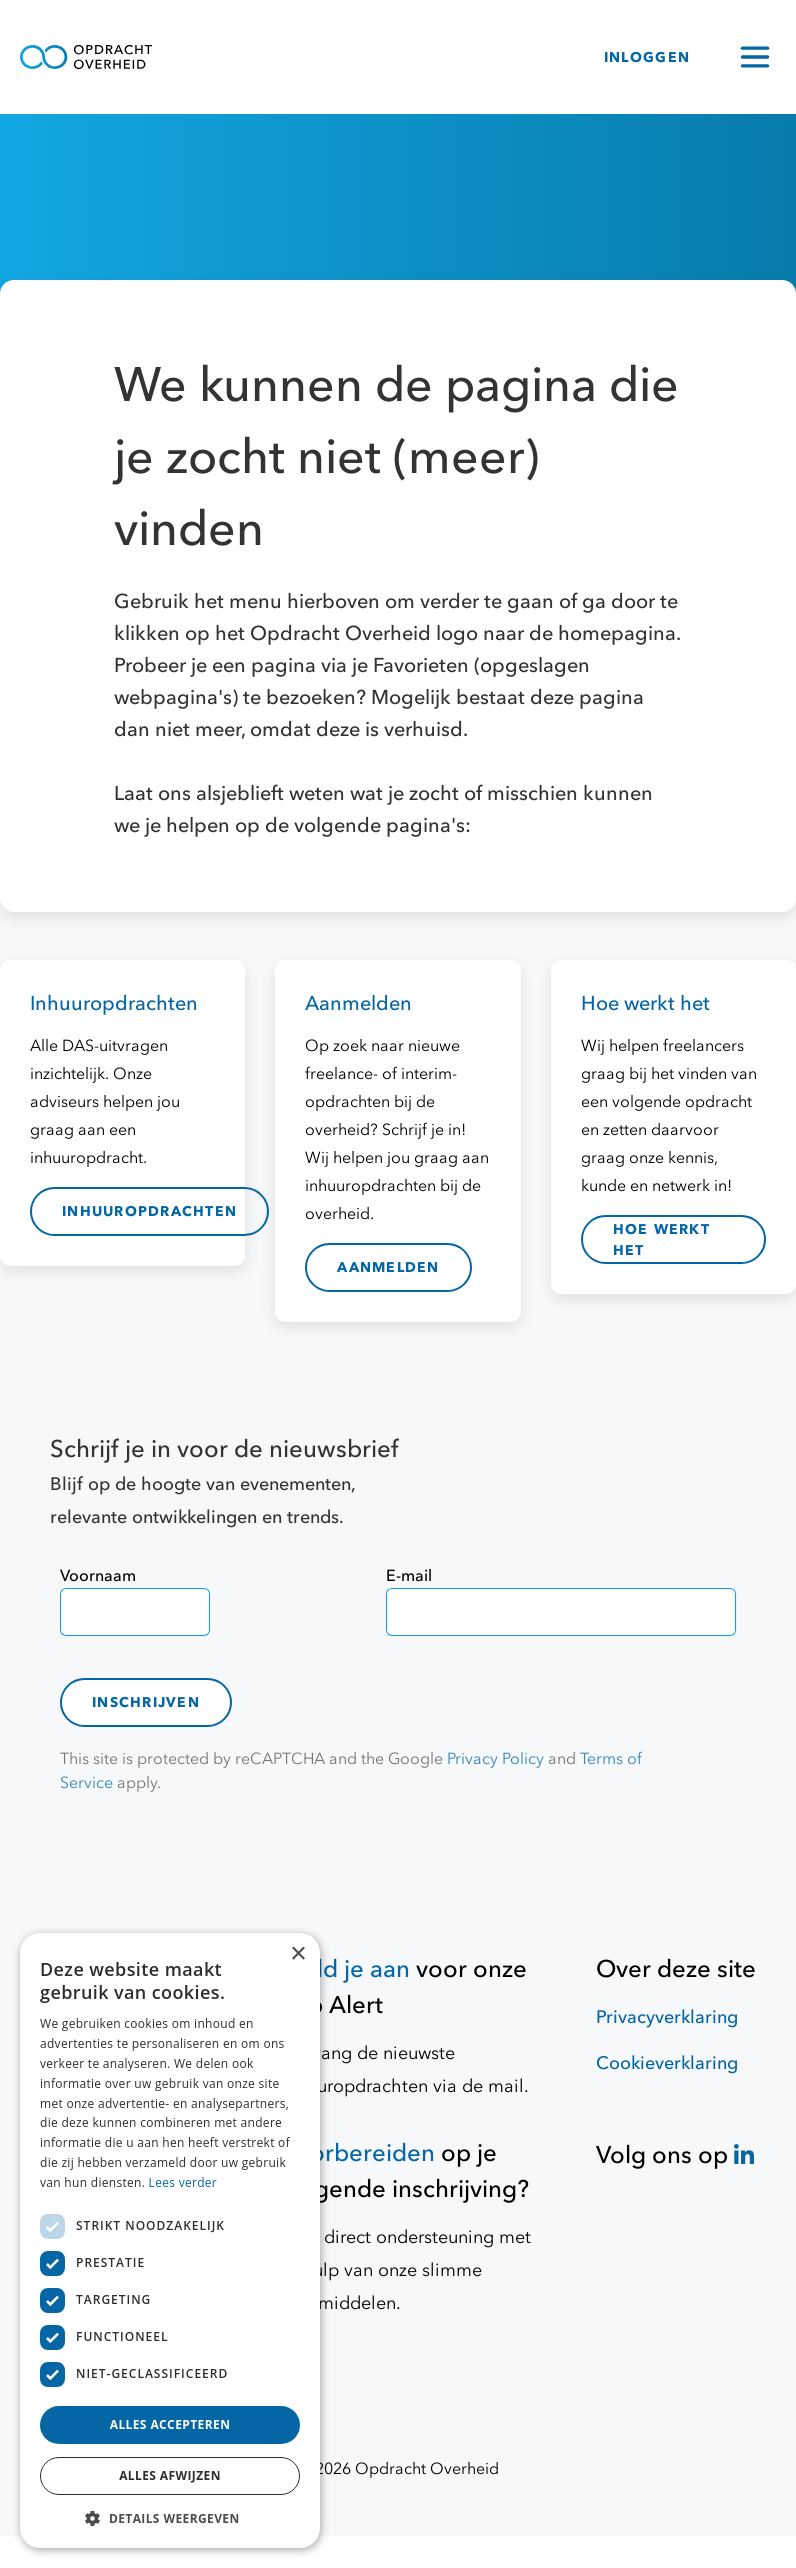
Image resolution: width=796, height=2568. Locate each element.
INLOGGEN (647, 57)
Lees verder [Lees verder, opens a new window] (183, 2182)
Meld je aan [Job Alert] (345, 1969)
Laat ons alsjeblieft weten (232, 793)
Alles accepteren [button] (170, 2424)
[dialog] (170, 2240)
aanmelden (388, 1267)
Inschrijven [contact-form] (146, 1702)
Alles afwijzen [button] (170, 2475)
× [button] (297, 1954)
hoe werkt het (661, 1240)
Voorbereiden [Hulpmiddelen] (358, 2153)
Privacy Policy (495, 1759)
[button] (170, 2518)
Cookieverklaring (667, 2063)
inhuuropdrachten (149, 1211)
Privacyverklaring (667, 2017)
